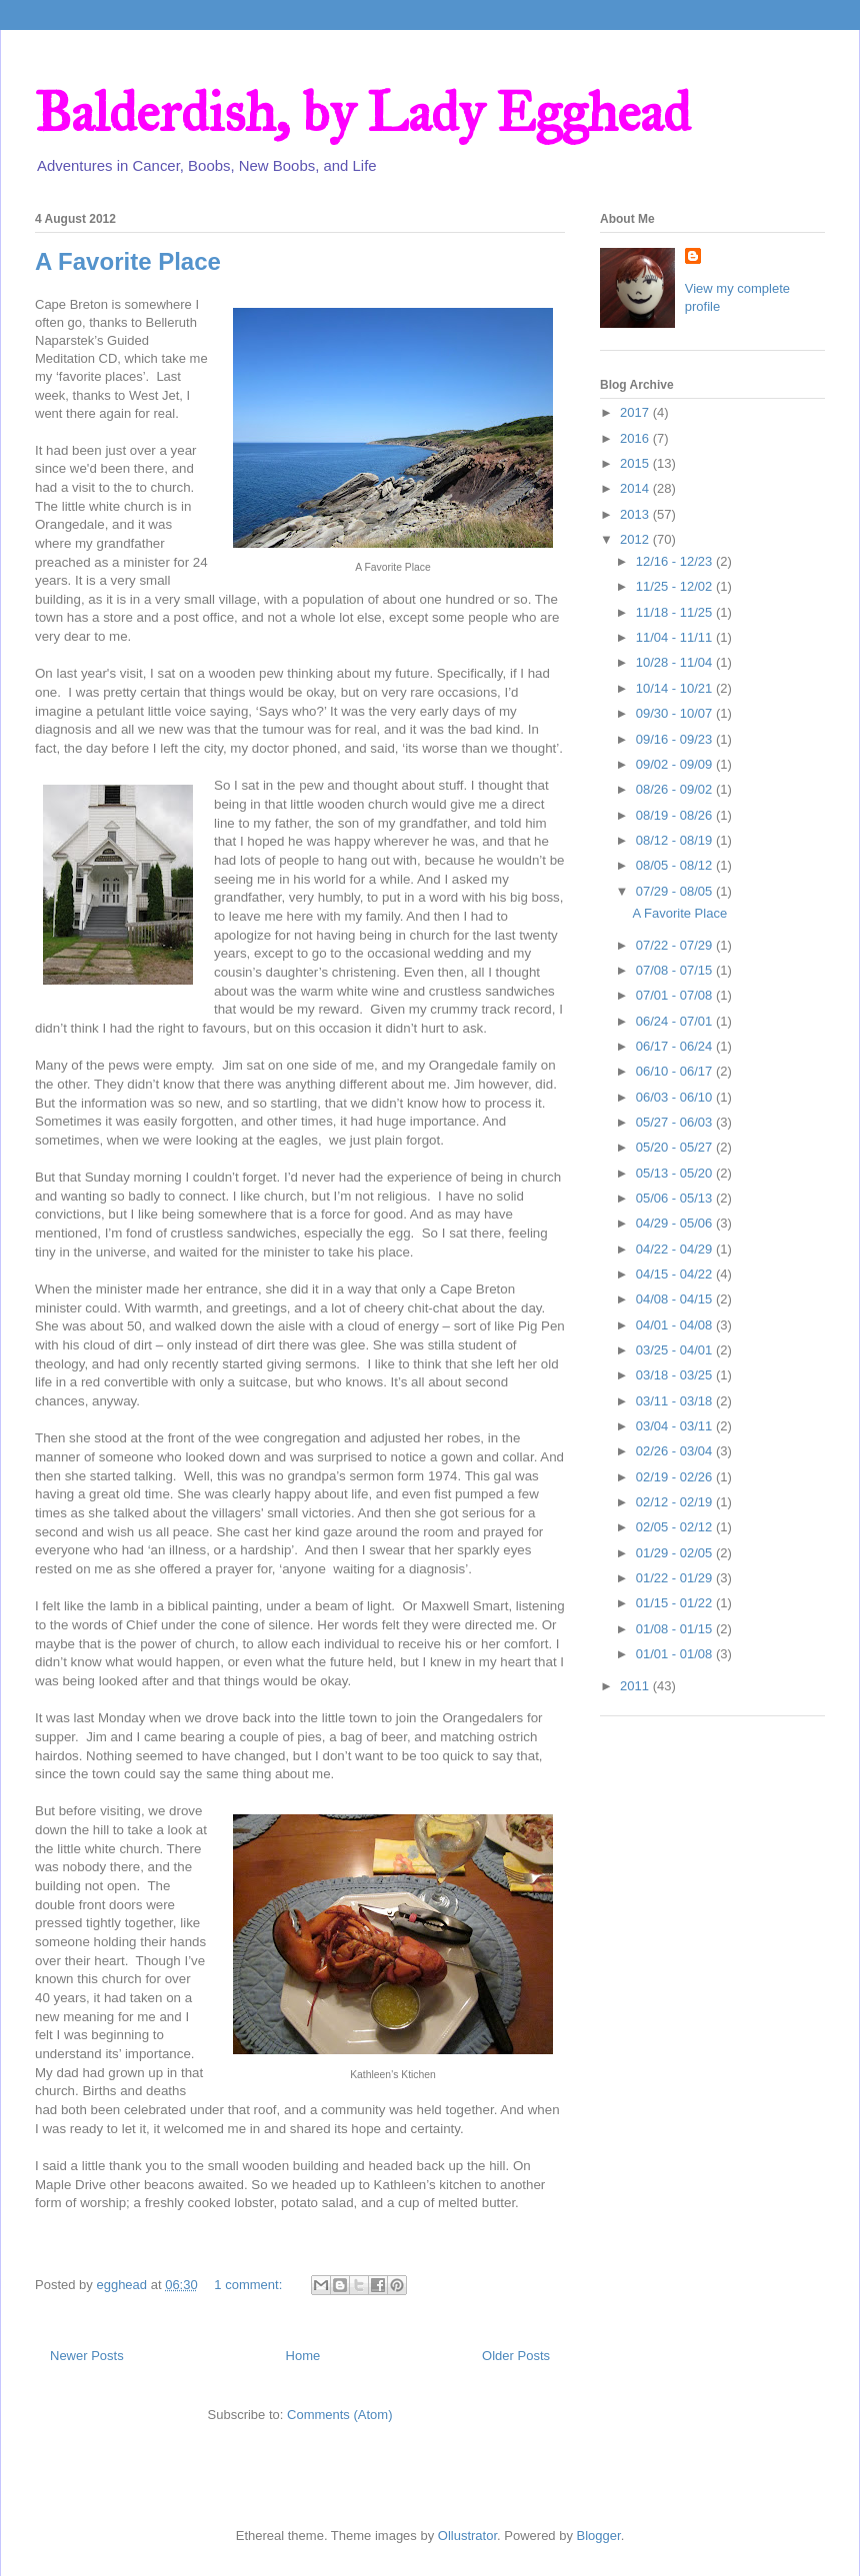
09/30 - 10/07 (676, 713)
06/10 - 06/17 (676, 1071)
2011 (636, 1685)
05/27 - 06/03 (676, 1122)
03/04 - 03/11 (676, 1425)
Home (303, 2355)
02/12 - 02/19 (676, 1501)
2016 (636, 438)
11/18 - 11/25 (676, 612)
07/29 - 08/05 (676, 891)
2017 (636, 412)
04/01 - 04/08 (676, 1324)
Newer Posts (87, 2355)
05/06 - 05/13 (676, 1198)
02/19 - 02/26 (676, 1476)
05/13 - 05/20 (676, 1173)
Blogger (599, 2535)
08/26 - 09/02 (676, 789)
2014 (636, 488)
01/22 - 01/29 (676, 1577)
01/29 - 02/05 (676, 1552)
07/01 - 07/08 (676, 995)
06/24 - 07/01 (676, 1021)
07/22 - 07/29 (676, 945)
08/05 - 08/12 (676, 865)
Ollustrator (467, 2535)
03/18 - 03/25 (676, 1374)
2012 (636, 539)
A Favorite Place (128, 261)
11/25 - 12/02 (676, 586)
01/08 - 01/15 (676, 1628)
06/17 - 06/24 (676, 1046)
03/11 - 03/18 (676, 1400)
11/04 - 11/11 (676, 637)
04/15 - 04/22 (676, 1274)
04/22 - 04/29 (676, 1249)
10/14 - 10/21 (676, 688)
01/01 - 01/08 (676, 1653)
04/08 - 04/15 (676, 1298)
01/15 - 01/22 (676, 1602)
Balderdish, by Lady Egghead (362, 112)
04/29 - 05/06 (676, 1223)
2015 (636, 463)
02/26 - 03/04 (676, 1450)
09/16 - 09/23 (676, 739)
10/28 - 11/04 (676, 662)
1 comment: (250, 2284)
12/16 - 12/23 (676, 561)
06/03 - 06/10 (676, 1097)
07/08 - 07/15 (676, 970)
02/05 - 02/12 (676, 1526)
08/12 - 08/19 (676, 840)
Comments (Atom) (339, 2414)
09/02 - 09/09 (676, 764)
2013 (636, 514)
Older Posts (516, 2355)
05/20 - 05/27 (676, 1147)
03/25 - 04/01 (676, 1349)
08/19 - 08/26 (676, 815)
